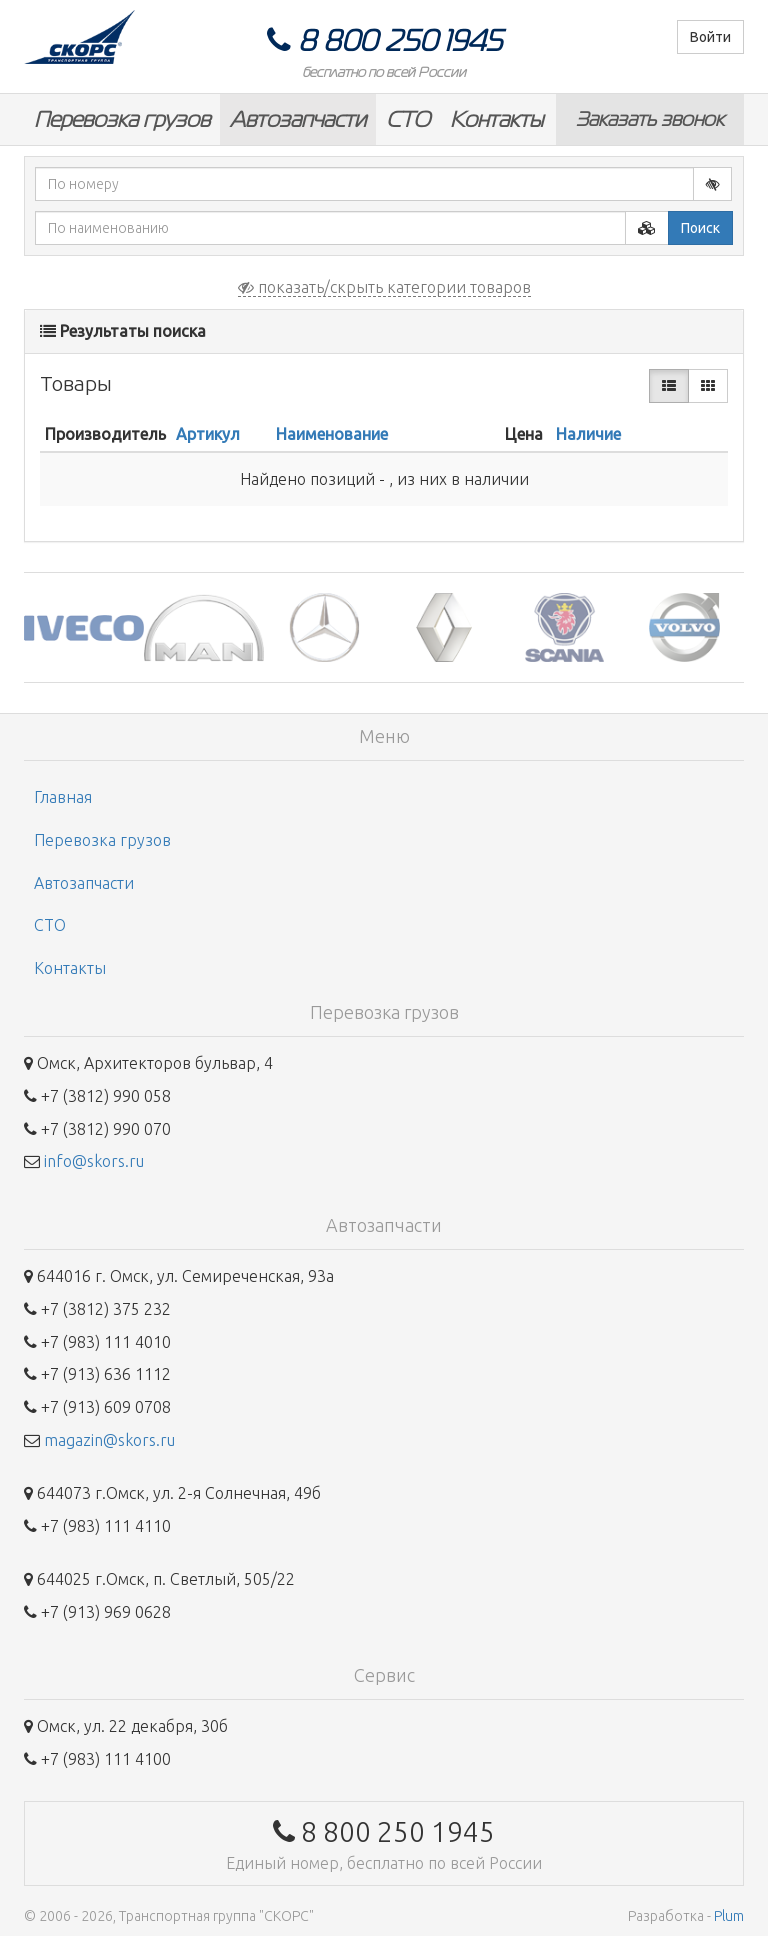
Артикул (208, 434)
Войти (710, 37)
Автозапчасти (298, 119)
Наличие (588, 434)
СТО (408, 119)
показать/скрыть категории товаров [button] (384, 287)
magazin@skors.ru (109, 1440)
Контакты (496, 119)
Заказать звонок (650, 119)
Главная (63, 797)
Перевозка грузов (122, 119)
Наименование (332, 434)
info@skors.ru (94, 1161)
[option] (84, 627)
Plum (729, 1916)
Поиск (700, 228)
